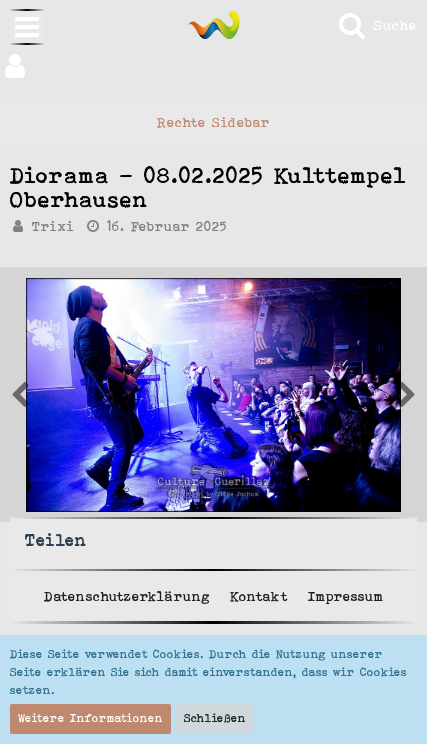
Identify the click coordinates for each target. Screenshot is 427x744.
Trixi (53, 226)
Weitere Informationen (90, 718)
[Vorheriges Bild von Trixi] (407, 395)
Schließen (215, 718)
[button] (213, 66)
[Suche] (376, 25)
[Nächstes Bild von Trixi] (20, 395)
